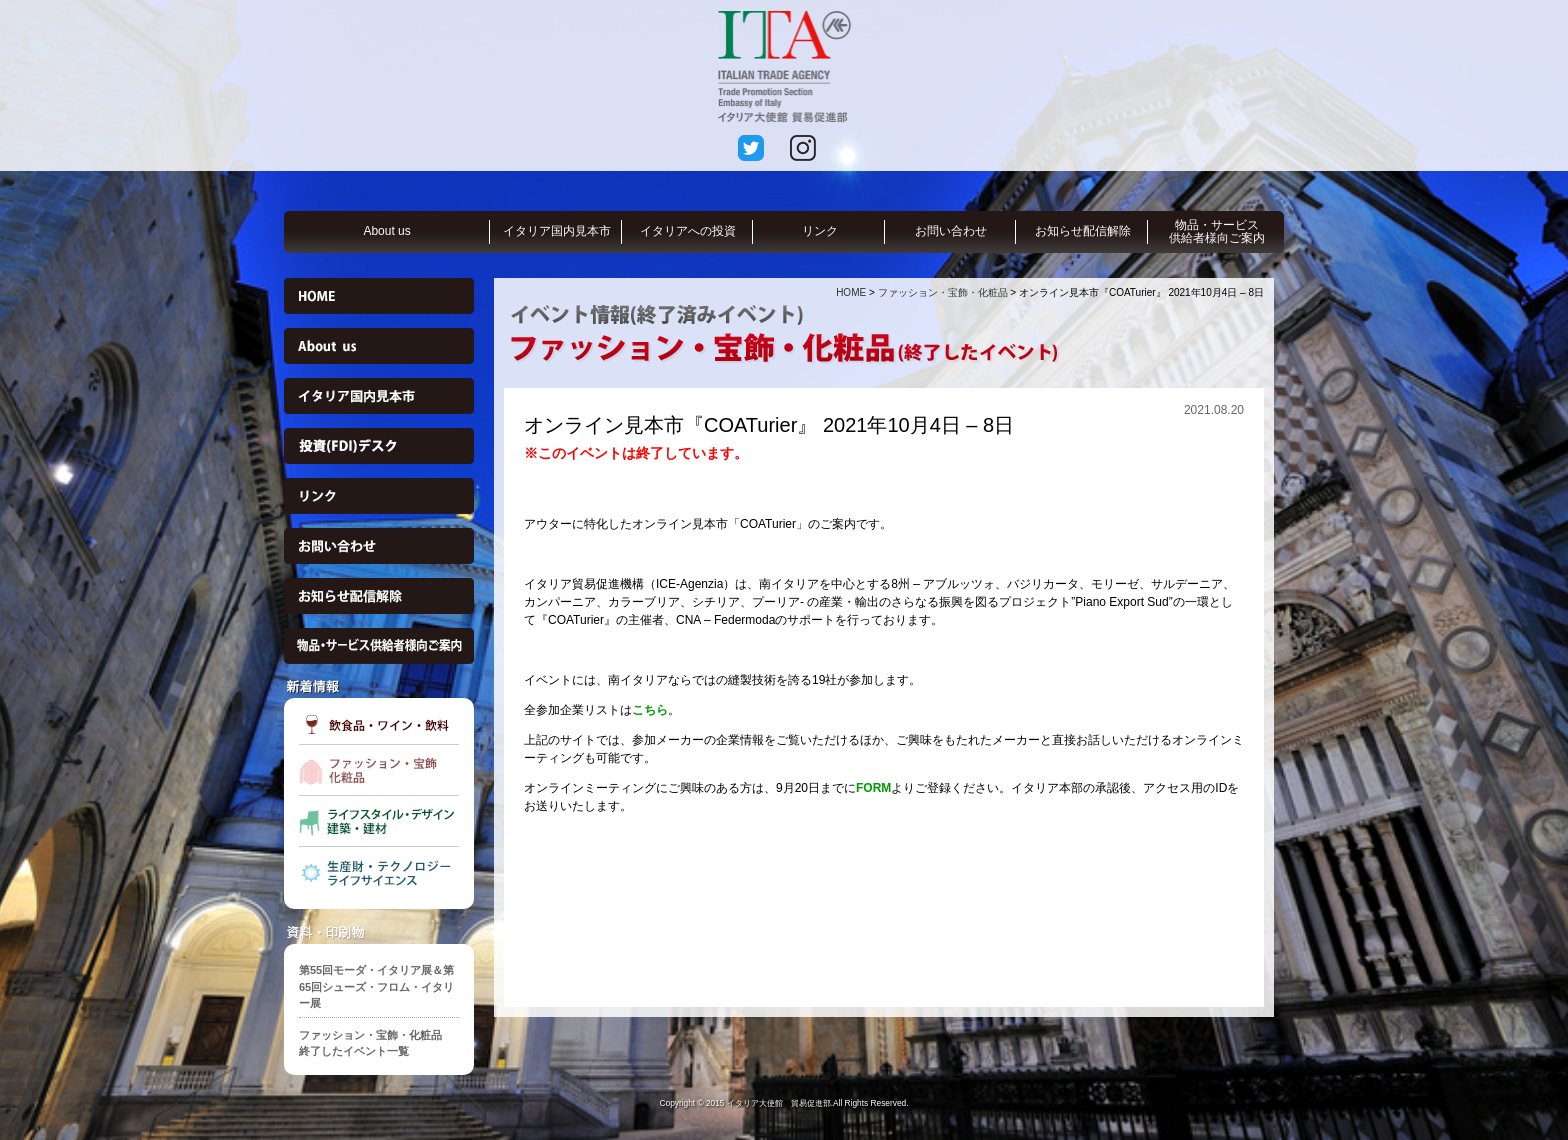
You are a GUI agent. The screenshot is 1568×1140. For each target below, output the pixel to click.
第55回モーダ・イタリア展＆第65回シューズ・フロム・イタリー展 (376, 986)
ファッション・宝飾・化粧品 (943, 292)
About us (386, 231)
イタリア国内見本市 (557, 231)
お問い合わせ (951, 231)
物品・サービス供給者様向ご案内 (1217, 231)
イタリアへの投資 (688, 231)
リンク (820, 231)
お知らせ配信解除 (1083, 231)
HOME (851, 292)
